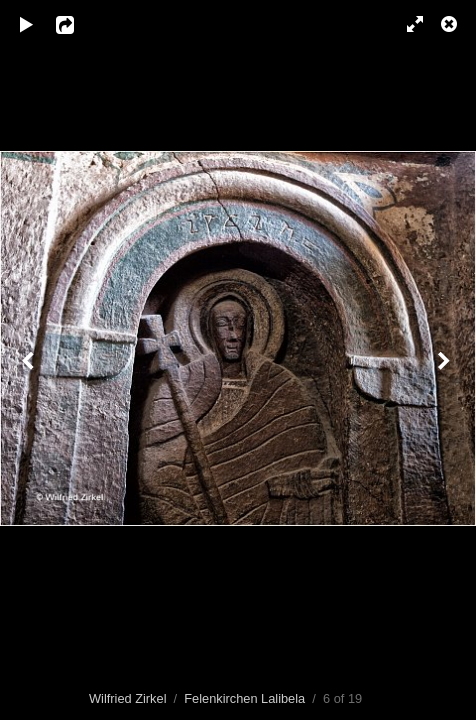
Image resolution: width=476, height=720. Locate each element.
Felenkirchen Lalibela (244, 698)
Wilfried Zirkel (128, 698)
